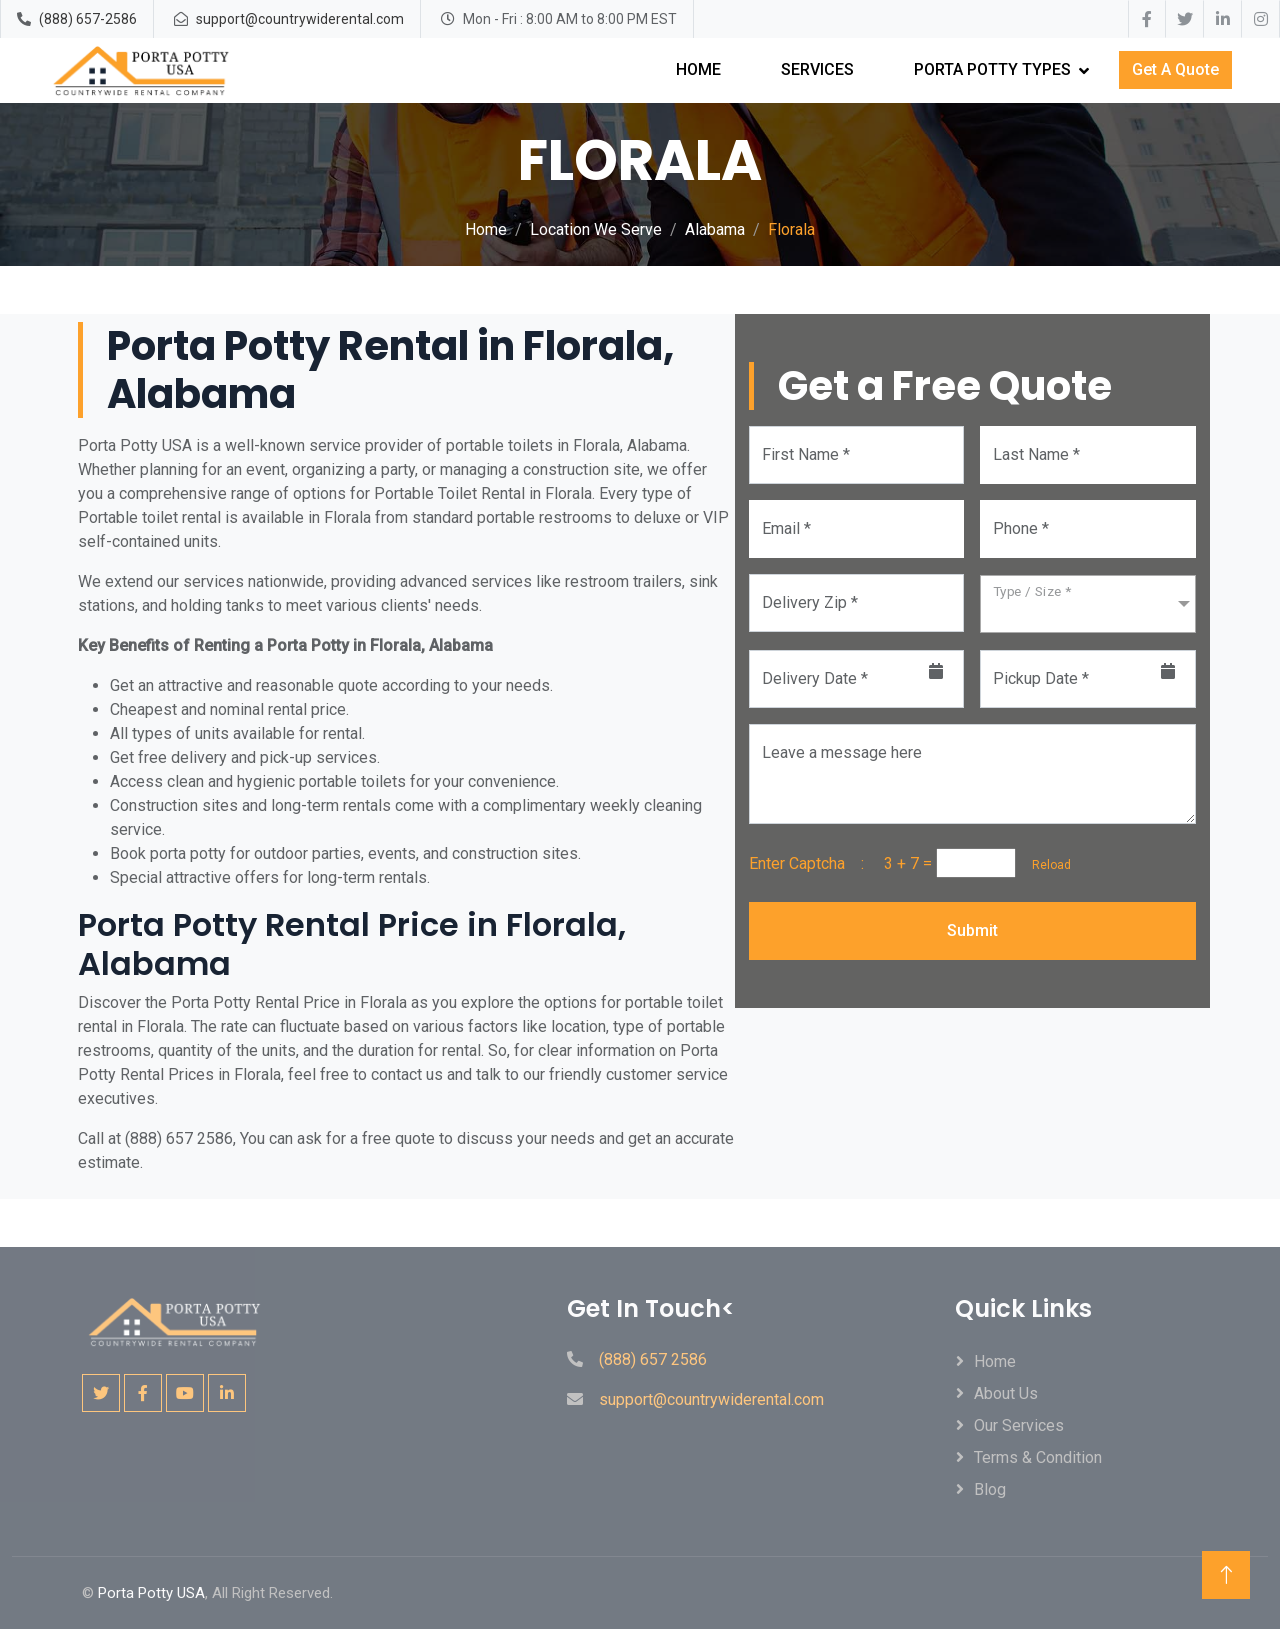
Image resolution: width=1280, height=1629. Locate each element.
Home (698, 69)
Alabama (715, 229)
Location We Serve (596, 229)
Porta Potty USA (151, 1593)
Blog (990, 1489)
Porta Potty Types (992, 69)
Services (817, 69)
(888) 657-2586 (88, 19)
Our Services (1019, 1425)
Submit (972, 930)
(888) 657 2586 (653, 1359)
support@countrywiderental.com (300, 19)
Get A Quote (1175, 69)
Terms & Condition (1038, 1457)
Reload (1045, 865)
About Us (1006, 1393)
